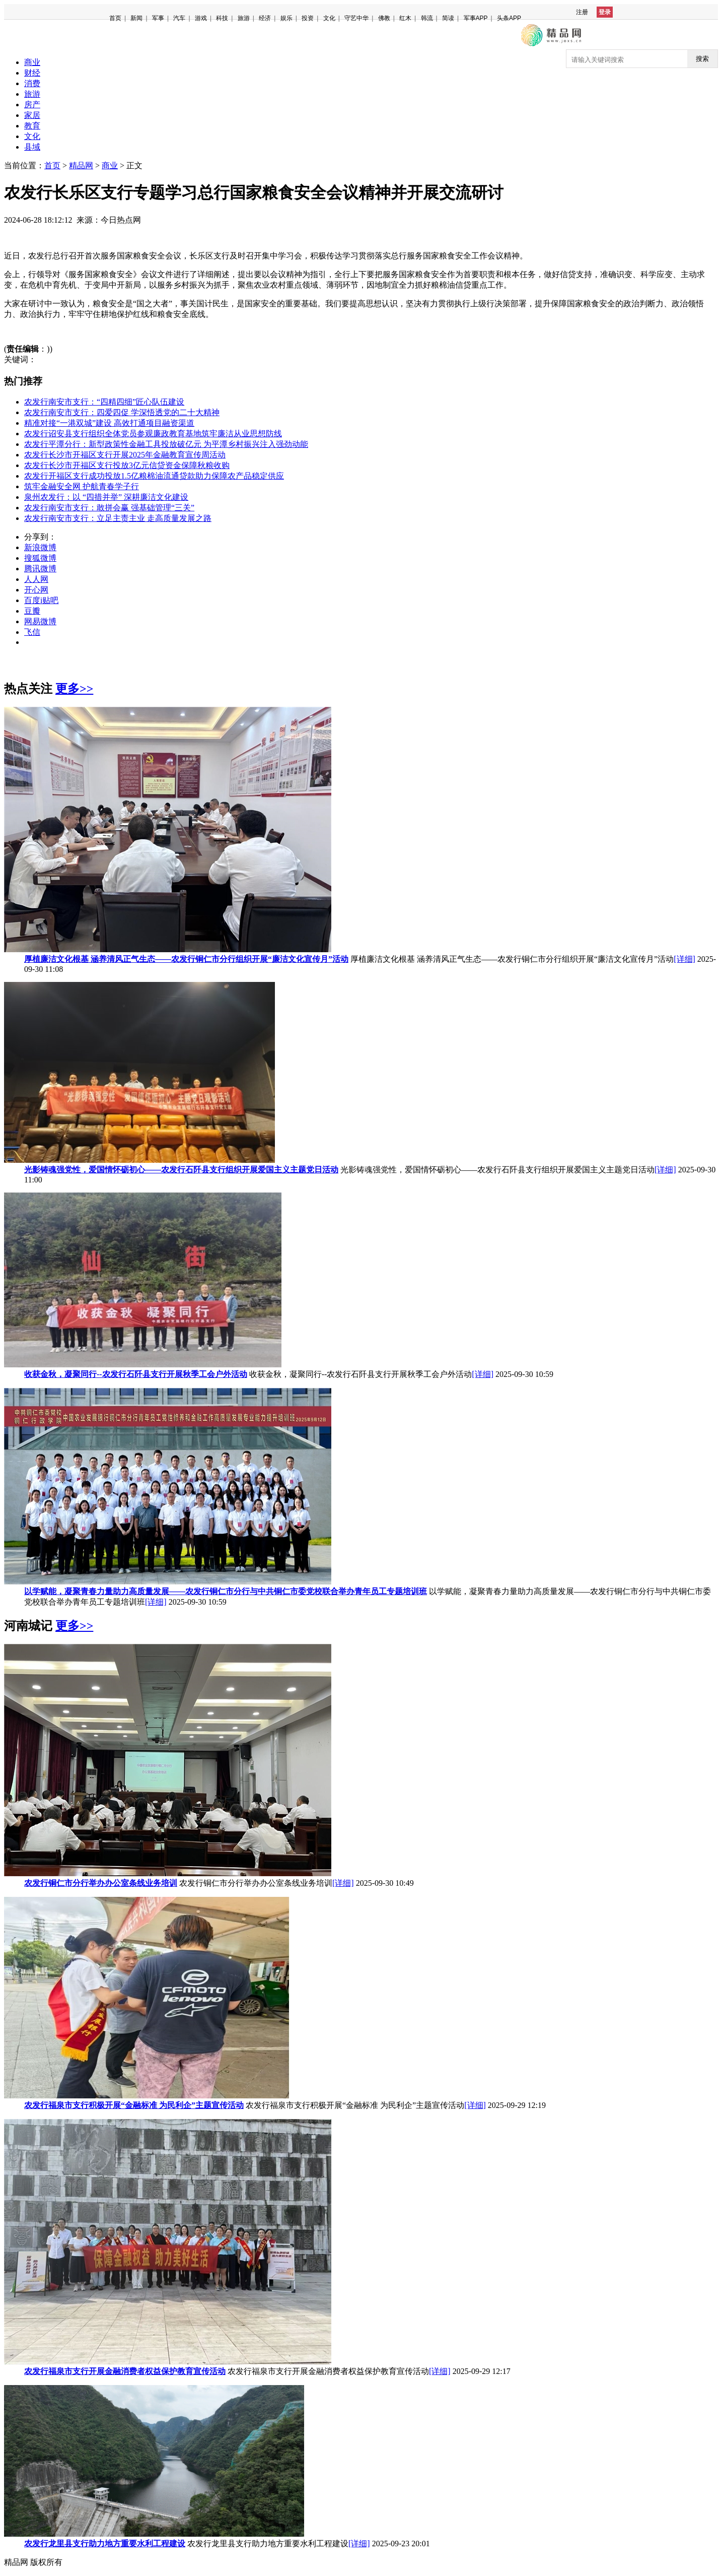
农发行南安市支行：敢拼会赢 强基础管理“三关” (109, 507)
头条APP (509, 18)
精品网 (81, 165)
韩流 (427, 18)
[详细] (684, 959)
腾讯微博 (40, 568)
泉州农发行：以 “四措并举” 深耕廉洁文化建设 (106, 497)
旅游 (244, 18)
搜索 (702, 58)
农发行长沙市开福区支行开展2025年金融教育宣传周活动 (125, 454)
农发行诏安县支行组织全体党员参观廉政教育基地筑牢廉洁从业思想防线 (153, 433)
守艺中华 (356, 18)
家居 (32, 115)
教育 (32, 125)
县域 (32, 147)
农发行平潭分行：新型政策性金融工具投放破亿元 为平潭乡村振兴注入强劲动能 (166, 444)
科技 (222, 18)
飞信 (32, 632)
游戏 (201, 18)
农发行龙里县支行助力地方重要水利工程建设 (104, 2543)
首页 (115, 18)
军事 (158, 18)
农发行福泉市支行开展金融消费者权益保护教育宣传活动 (125, 2371)
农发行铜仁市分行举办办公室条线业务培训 (100, 1883)
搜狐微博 (40, 558)
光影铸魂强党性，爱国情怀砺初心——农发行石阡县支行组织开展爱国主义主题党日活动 (181, 1169)
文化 (329, 18)
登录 (605, 12)
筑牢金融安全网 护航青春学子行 (81, 486)
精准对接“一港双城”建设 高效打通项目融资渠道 (109, 423)
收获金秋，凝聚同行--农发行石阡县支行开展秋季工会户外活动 (135, 1374)
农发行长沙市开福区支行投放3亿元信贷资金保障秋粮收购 (127, 465)
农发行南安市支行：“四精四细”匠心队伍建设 (104, 402)
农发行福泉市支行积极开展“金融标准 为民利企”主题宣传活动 (134, 2105)
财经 (32, 73)
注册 (582, 12)
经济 (265, 18)
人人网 (36, 579)
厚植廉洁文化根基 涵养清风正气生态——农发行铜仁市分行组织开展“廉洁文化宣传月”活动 (186, 959)
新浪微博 (40, 547)
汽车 (179, 18)
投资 (308, 18)
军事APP (476, 18)
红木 (405, 18)
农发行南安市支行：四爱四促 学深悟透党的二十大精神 (122, 412)
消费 (32, 83)
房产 (32, 104)
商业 (32, 62)
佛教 (384, 18)
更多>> (74, 688)
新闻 (136, 18)
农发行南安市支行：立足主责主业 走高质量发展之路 (117, 518)
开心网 (36, 589)
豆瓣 (32, 611)
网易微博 (40, 621)
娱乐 (286, 18)
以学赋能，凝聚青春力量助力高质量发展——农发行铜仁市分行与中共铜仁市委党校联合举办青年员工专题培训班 (225, 1591)
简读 (448, 18)
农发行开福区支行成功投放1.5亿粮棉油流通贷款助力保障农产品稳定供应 (154, 476)
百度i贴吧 (41, 600)
